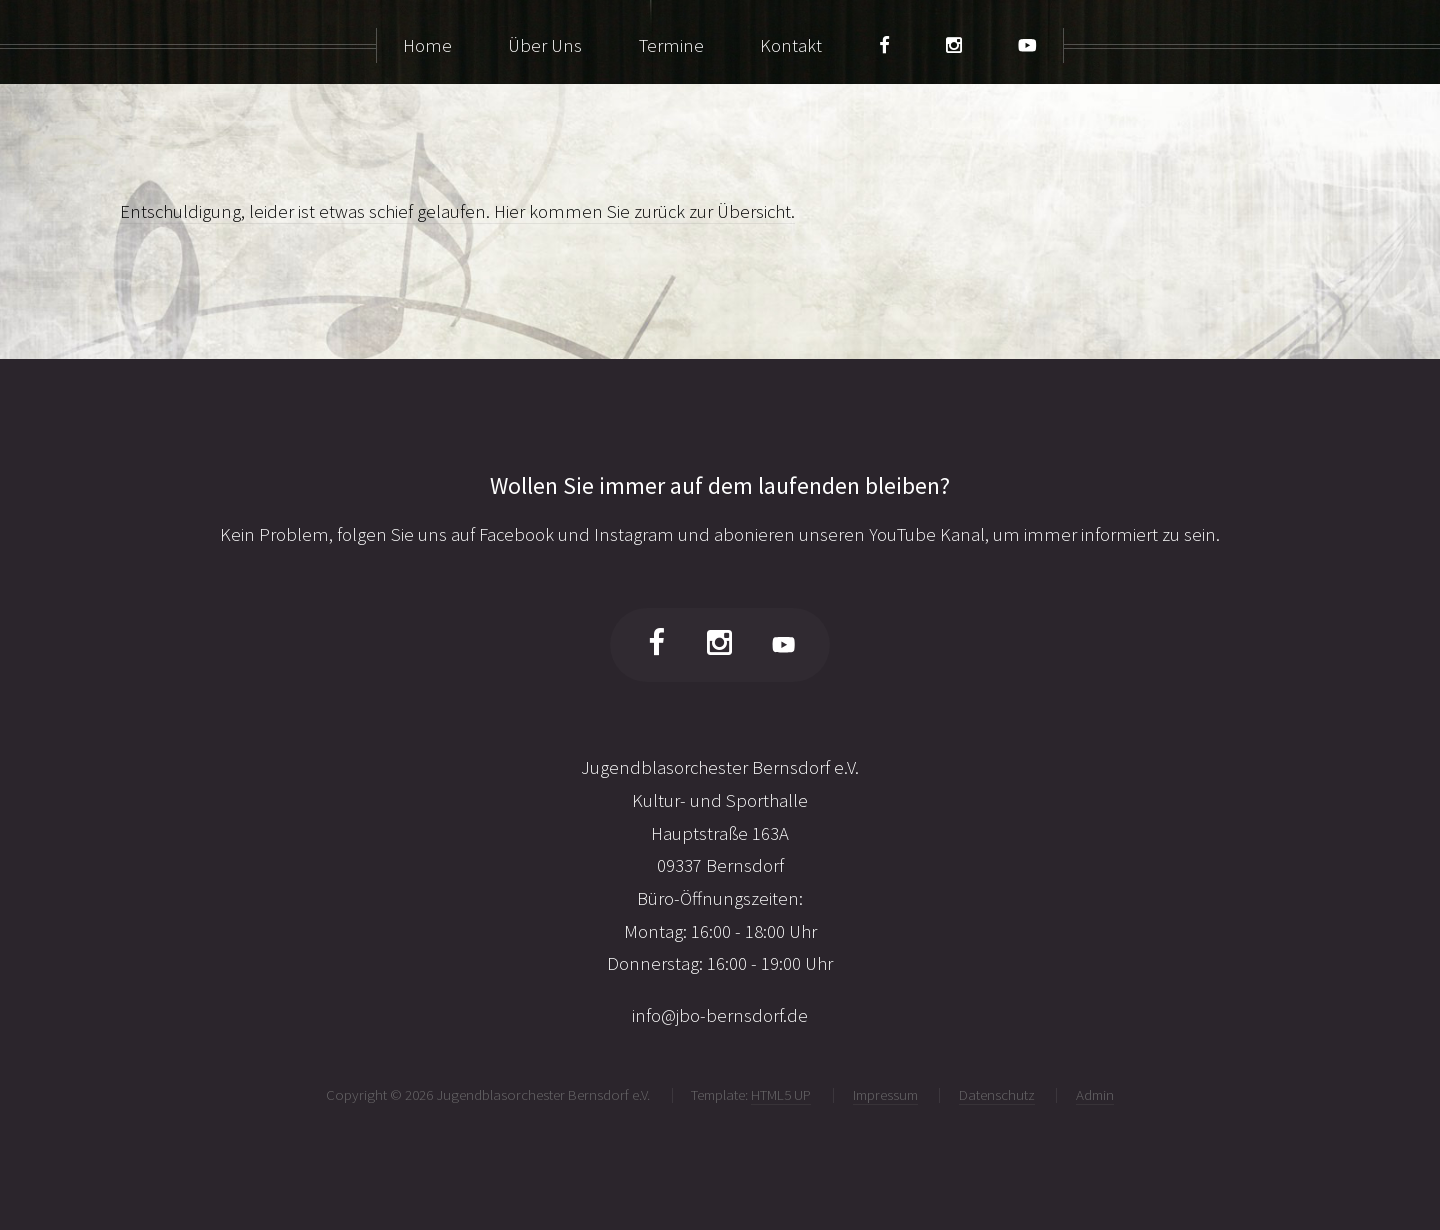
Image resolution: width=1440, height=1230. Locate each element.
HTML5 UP (781, 1094)
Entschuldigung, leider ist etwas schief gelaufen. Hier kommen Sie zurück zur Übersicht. (457, 211)
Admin (1095, 1094)
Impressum (885, 1094)
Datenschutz (997, 1094)
